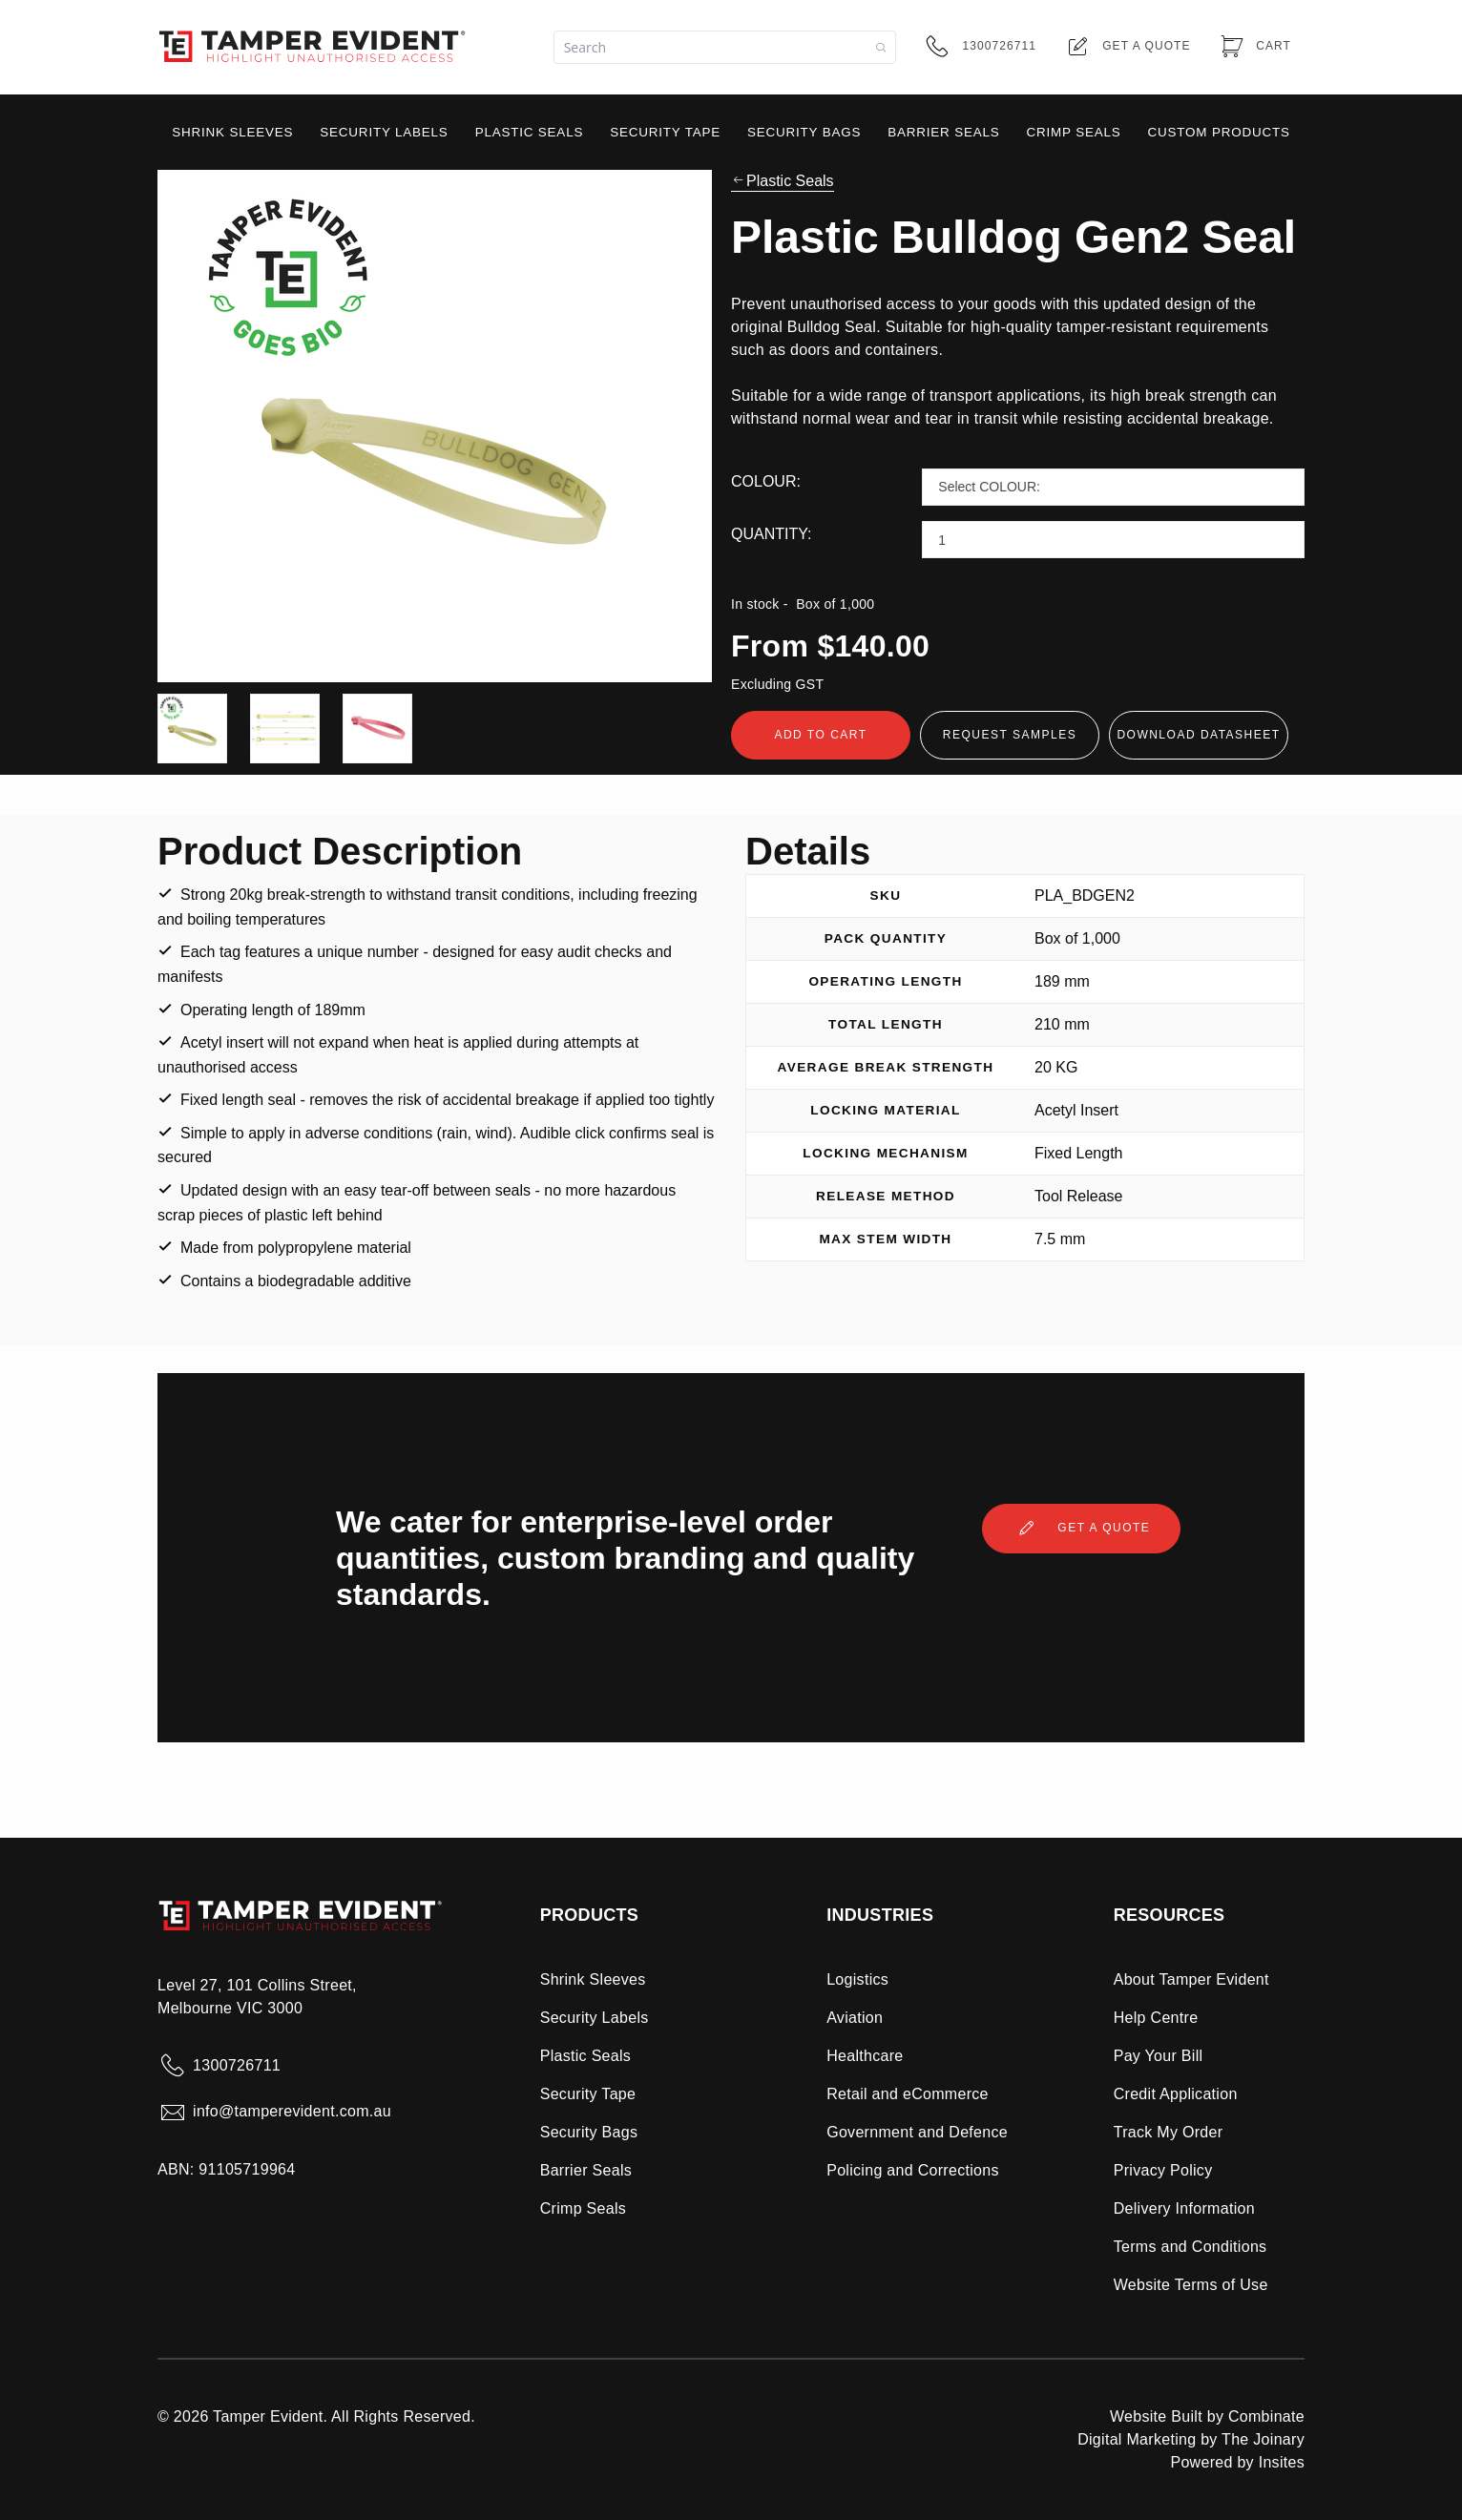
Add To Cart (820, 734)
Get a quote (1081, 1528)
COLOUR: (766, 481)
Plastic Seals (782, 181)
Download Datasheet (1198, 734)
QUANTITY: (771, 534)
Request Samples (1009, 734)
